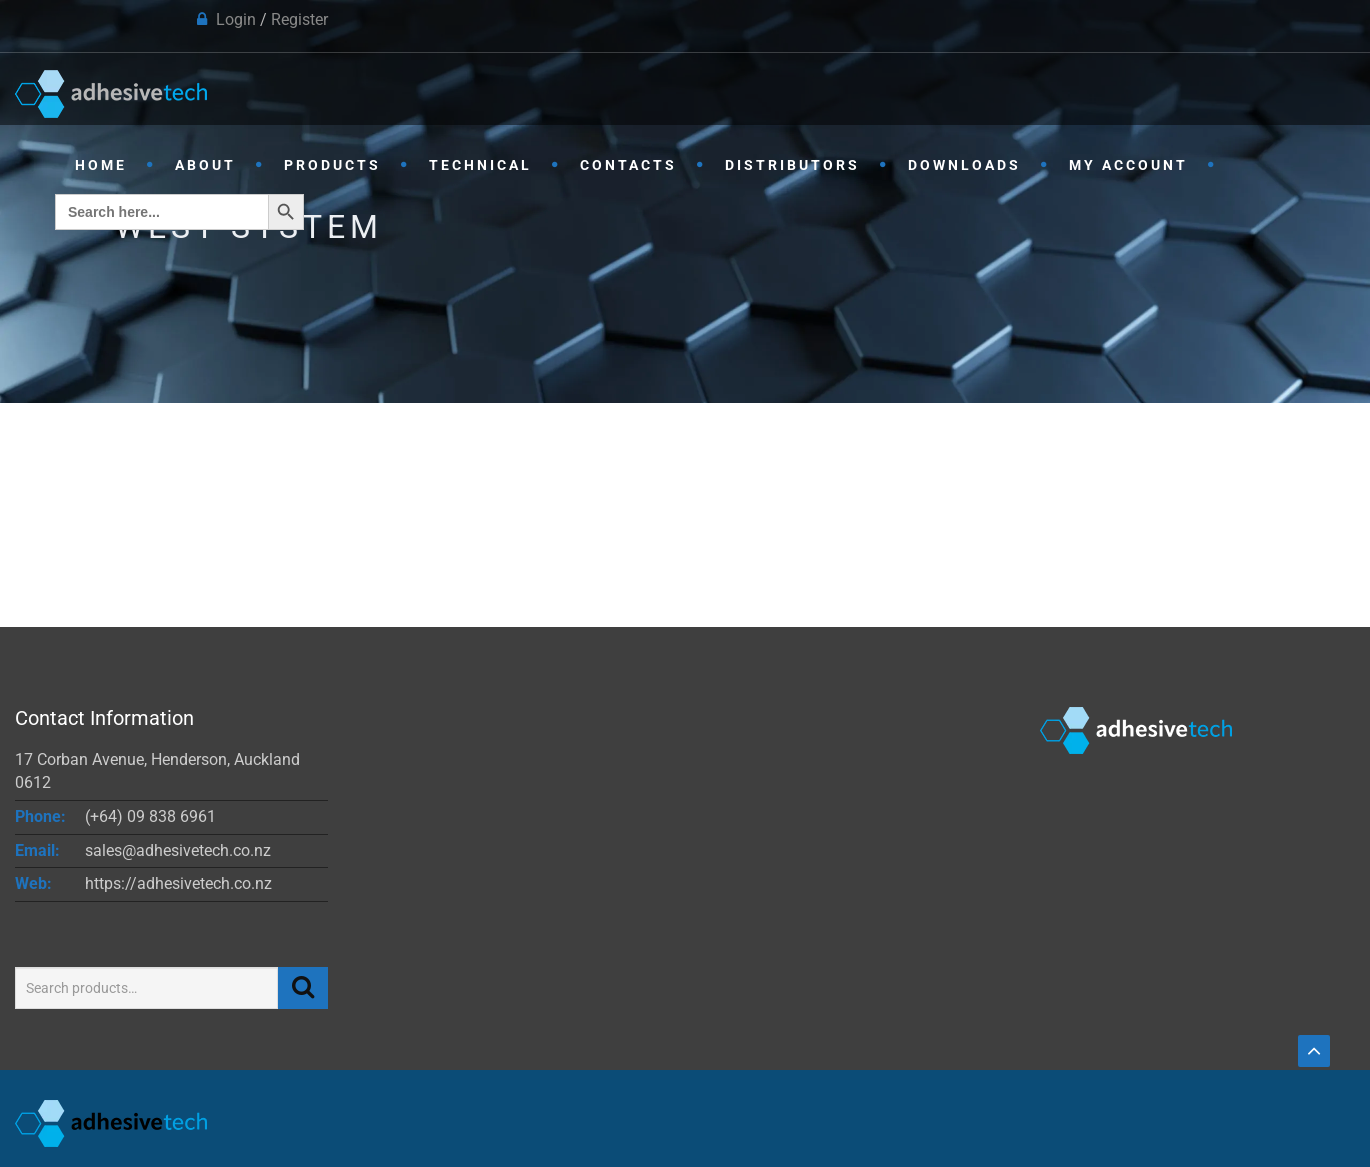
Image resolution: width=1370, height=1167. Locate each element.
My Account (1128, 165)
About (205, 165)
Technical (480, 165)
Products (332, 165)
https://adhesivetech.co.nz (178, 883)
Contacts (628, 165)
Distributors (792, 165)
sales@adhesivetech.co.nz (178, 850)
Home (101, 165)
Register (299, 19)
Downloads (964, 165)
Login (236, 19)
